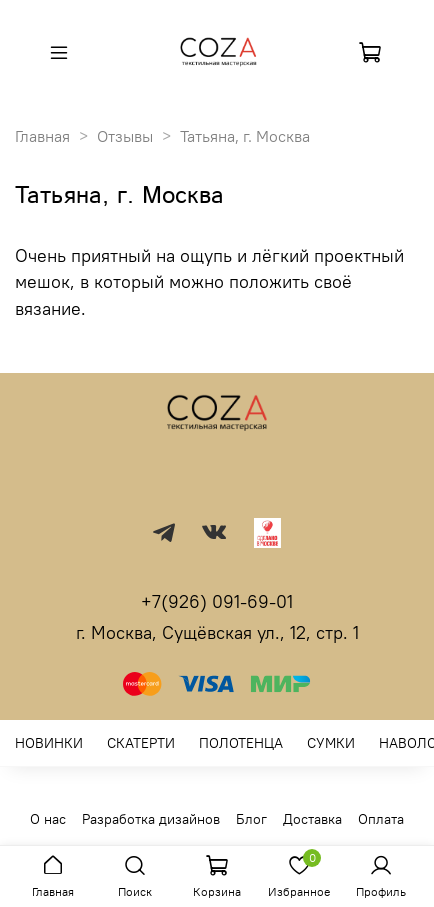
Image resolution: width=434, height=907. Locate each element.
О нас (48, 819)
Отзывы (125, 136)
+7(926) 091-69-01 (217, 601)
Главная (42, 136)
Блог (251, 819)
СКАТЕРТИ (141, 743)
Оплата (381, 819)
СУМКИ (331, 743)
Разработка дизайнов (151, 819)
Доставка (312, 819)
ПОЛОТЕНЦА (241, 743)
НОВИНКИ (49, 743)
